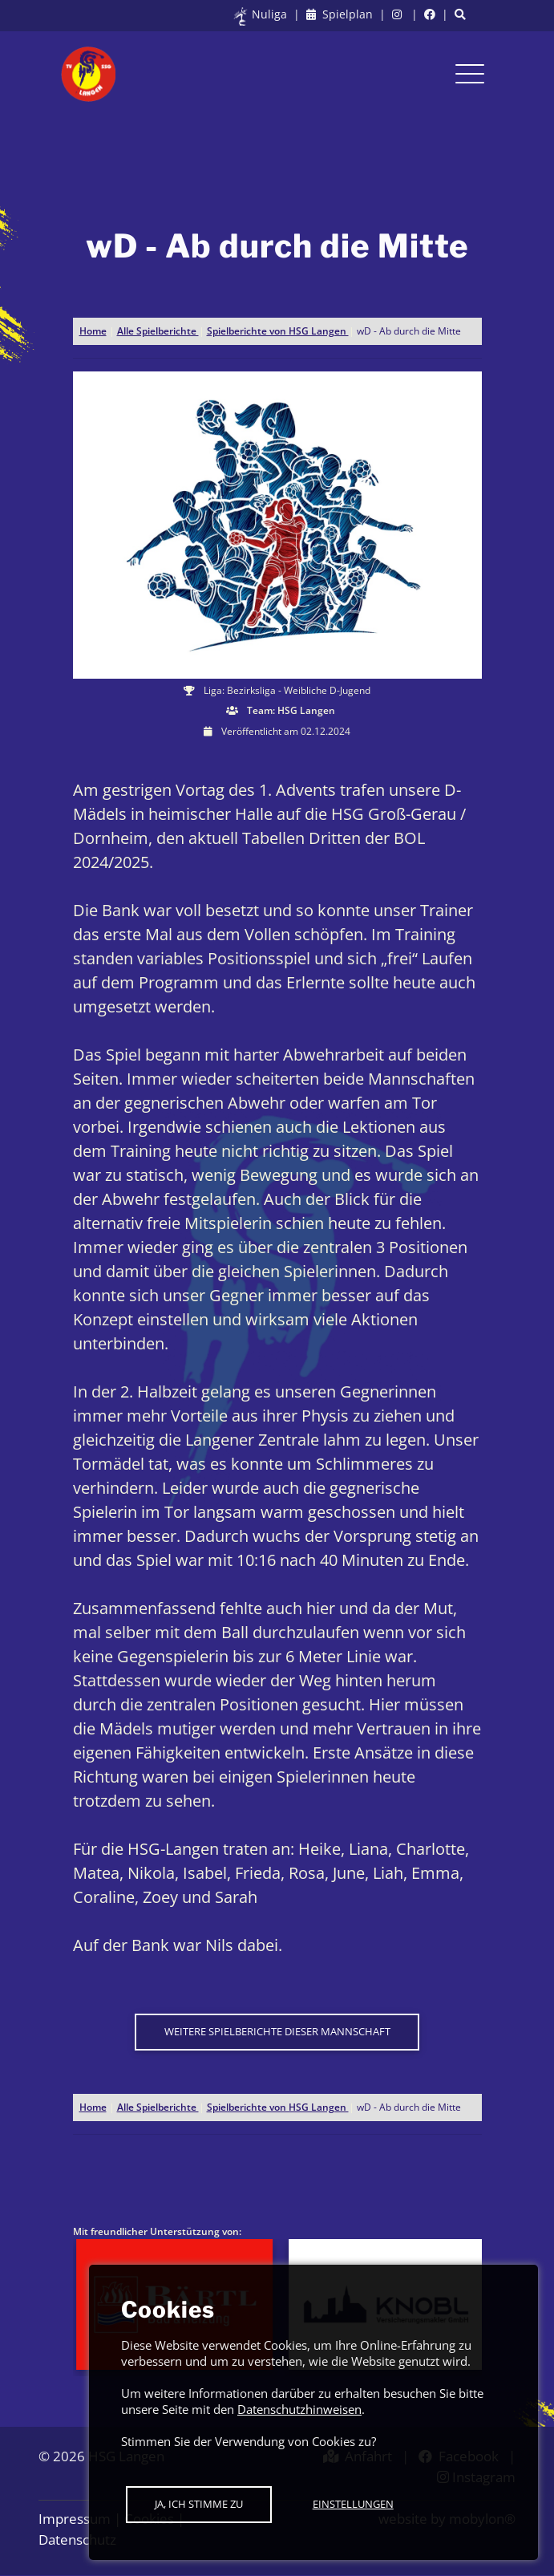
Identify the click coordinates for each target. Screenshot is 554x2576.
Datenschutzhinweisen (299, 2409)
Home (93, 331)
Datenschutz (77, 2539)
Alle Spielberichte (158, 331)
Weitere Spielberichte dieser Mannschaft (277, 2031)
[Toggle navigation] (470, 74)
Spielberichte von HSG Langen (278, 331)
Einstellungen (353, 2504)
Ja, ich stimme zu (199, 2504)
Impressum (74, 2518)
